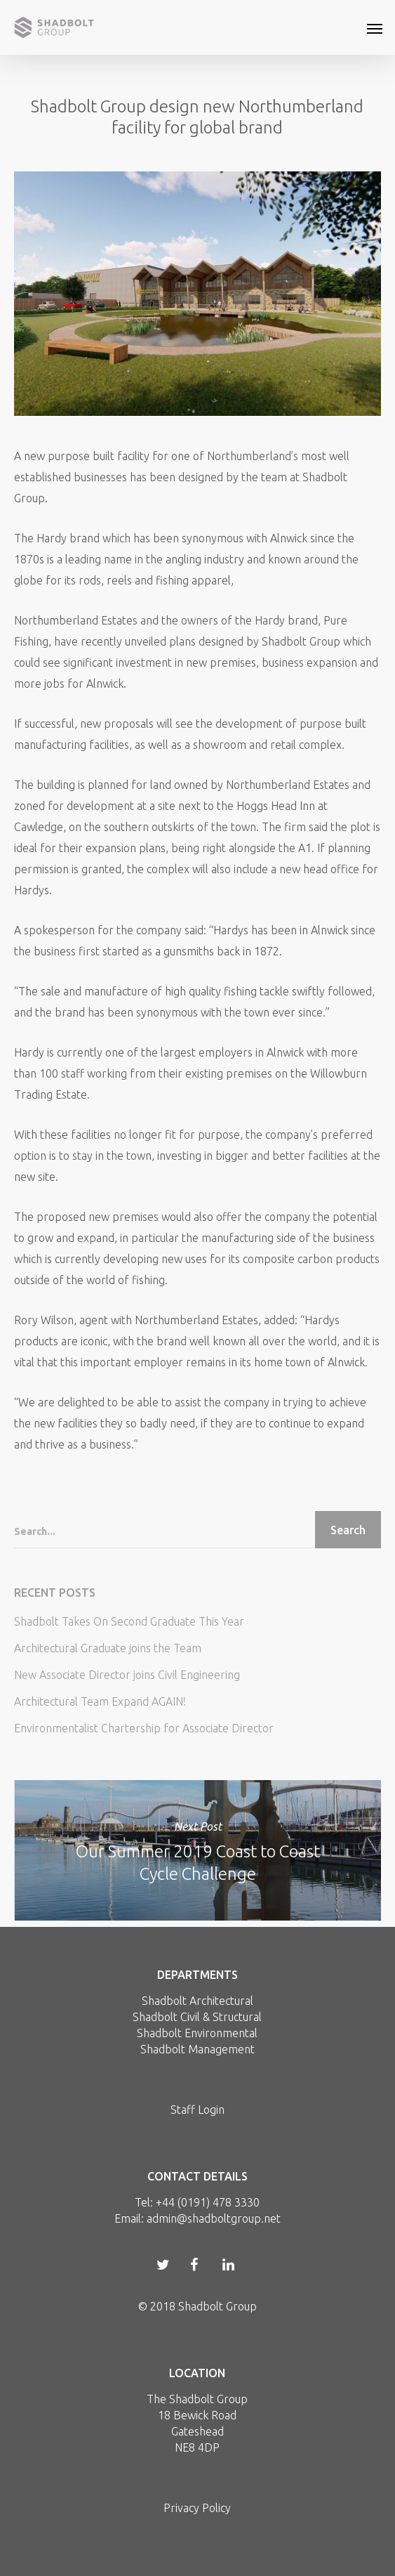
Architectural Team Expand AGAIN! (100, 1701)
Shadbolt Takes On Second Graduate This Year (129, 1621)
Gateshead (197, 2431)
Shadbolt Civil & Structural (197, 2017)
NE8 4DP (197, 2447)
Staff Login (197, 2109)
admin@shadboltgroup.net (214, 2218)
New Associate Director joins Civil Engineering (127, 1674)
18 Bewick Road (197, 2415)
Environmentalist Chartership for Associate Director (144, 1728)
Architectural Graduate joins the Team (107, 1648)
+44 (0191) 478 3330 (208, 2202)
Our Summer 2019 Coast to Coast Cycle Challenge (198, 1850)
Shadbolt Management (197, 2049)
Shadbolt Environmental (197, 2033)
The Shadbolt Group (197, 2399)
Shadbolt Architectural (197, 2000)
